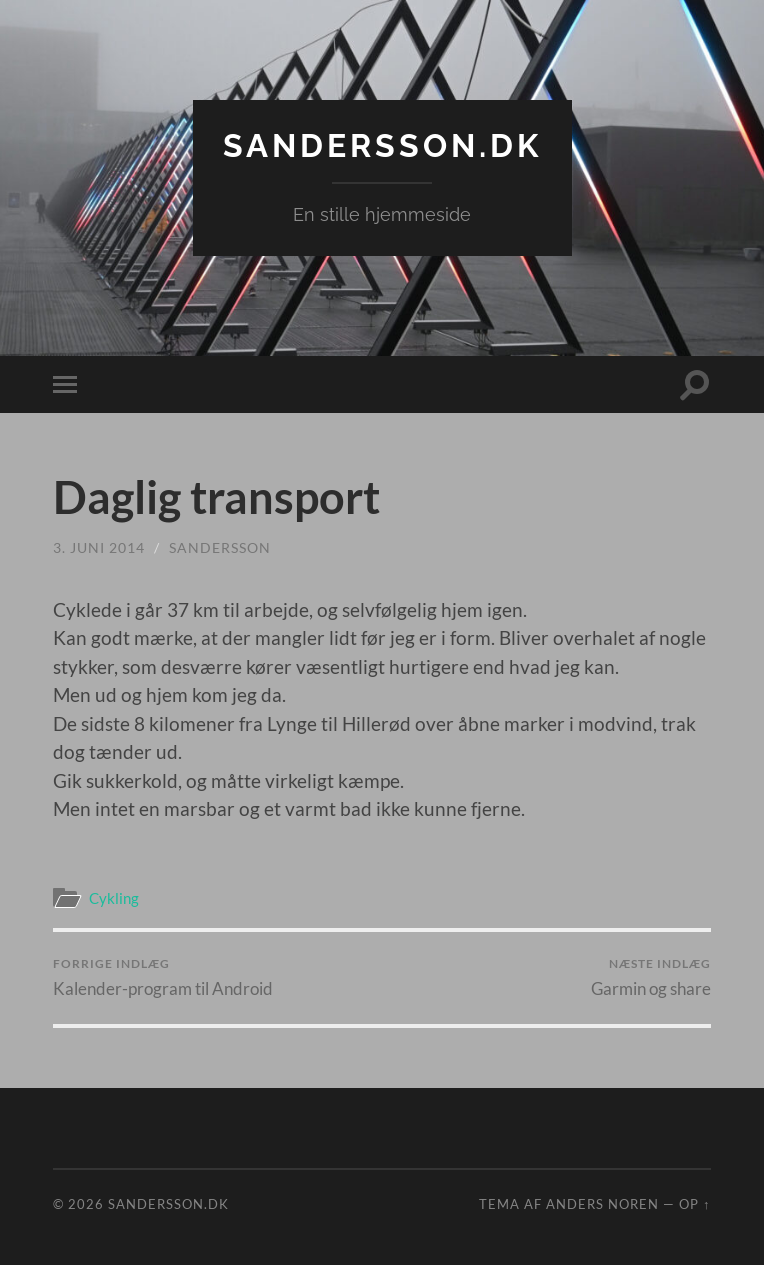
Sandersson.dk (382, 145)
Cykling (114, 898)
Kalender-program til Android (163, 977)
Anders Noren (602, 1204)
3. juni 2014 (99, 547)
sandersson (220, 547)
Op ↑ (694, 1204)
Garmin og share (651, 977)
